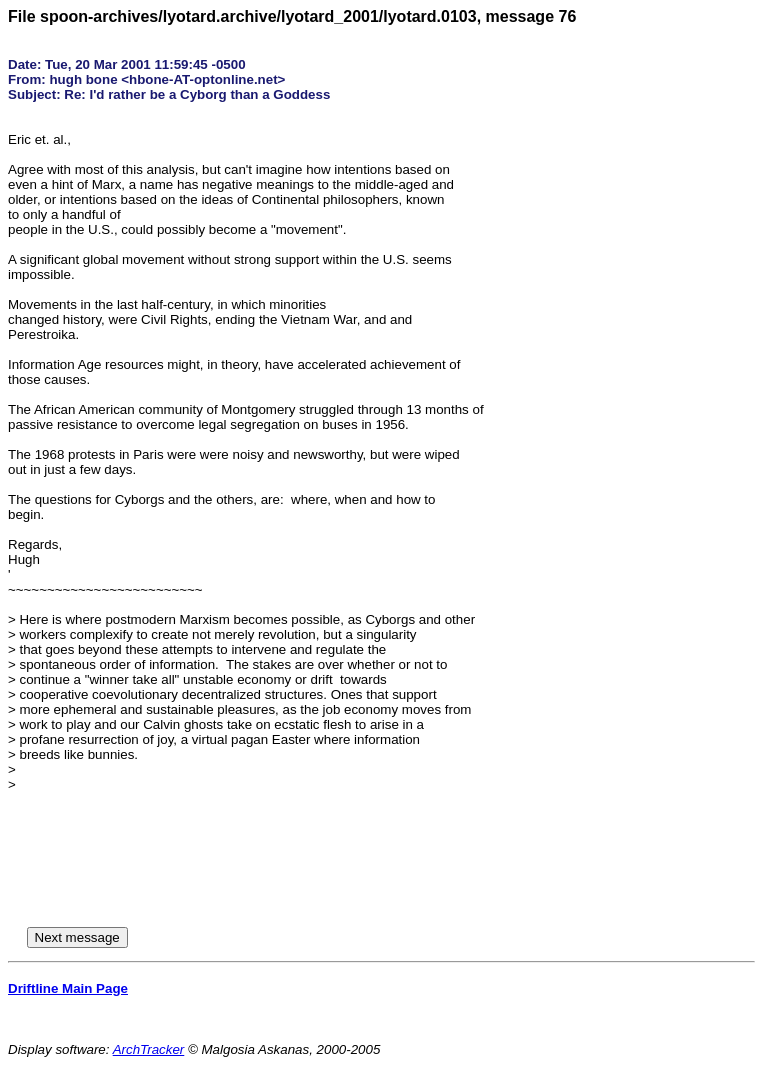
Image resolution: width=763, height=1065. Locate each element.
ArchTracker (149, 1049)
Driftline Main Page (68, 988)
